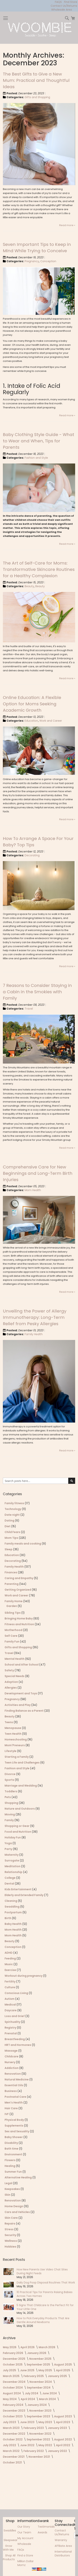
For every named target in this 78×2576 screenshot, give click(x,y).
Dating (10, 1520)
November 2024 (40, 2382)
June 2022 (27, 2445)
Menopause (13, 1728)
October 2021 (12, 2462)
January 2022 (57, 2451)
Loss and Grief (15, 2016)
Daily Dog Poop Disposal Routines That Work (46, 2282)
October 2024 (13, 2387)
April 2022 (63, 2445)
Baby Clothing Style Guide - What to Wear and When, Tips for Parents (38, 441)
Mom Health (33, 1190)
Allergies (11, 1688)
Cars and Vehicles (17, 2212)
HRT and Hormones (18, 2045)
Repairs (10, 2223)
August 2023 (63, 2416)
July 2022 (10, 2445)
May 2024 (10, 2399)
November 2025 (40, 2359)
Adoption (12, 1682)
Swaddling (12, 1907)
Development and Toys (21, 1693)
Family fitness (15, 1503)
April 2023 (63, 2422)
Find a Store (25, 2555)
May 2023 (45, 2422)
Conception (48, 261)
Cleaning (11, 1901)
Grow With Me (8, 2548)
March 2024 (47, 2399)
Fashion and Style (36, 458)
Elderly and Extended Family (24, 1895)
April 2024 (28, 2399)
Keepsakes (12, 2189)
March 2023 (11, 2428)
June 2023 (27, 2422)
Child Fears (13, 1532)
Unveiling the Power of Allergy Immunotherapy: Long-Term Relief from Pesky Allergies (34, 1317)
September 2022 (39, 2439)
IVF (7, 2114)
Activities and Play (18, 1705)
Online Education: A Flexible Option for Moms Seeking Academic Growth (32, 704)
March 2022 (11, 2451)
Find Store (70, 2)
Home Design (14, 2206)
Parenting (12, 1584)
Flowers (10, 2160)
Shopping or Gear (17, 1826)
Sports (10, 1780)
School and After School (22, 1664)
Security (11, 2235)
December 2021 (14, 2457)
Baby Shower (14, 2137)
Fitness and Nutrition (20, 1624)
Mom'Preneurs (15, 1745)
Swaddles (10, 2530)
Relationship (14, 1872)
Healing (10, 2166)
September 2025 (39, 2364)
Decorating (32, 855)
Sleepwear (10, 2540)
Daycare (11, 2010)
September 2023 (39, 2416)
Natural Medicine (17, 2079)
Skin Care (11, 2218)
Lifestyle (11, 1751)
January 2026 (37, 2353)
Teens (9, 1722)
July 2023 (10, 2422)
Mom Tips (12, 1538)
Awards (42, 2532)
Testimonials (46, 2527)
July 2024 (32, 2393)
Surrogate (12, 1860)
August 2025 (63, 2364)
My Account (25, 2538)
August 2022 (63, 2439)
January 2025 (57, 2376)
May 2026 (10, 2347)
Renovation (13, 2074)
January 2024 (37, 2405)
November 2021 (39, 2457)
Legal (9, 2183)
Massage (11, 2051)
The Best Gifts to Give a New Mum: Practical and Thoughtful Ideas (36, 80)
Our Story (23, 2527)
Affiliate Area (63, 2546)
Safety (10, 1670)
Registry (11, 2028)
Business (11, 2091)
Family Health (34, 1334)
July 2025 (10, 2370)
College (10, 1878)
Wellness (11, 2241)
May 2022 (45, 2445)
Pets (8, 1797)
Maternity (12, 1855)
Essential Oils (14, 2085)
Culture (10, 1987)
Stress (9, 2229)
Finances (11, 1572)
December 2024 (14, 2382)
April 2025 (63, 2370)
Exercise (11, 1970)
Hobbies (11, 2247)
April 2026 (27, 2347)
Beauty (29, 586)
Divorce (10, 1774)
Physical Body (14, 2120)
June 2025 (27, 2370)
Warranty (61, 2540)
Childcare (12, 2056)
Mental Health (15, 1659)
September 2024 (39, 2387)
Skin (8, 2195)
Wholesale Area (61, 10)
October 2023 (13, 2416)
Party (9, 1849)
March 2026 (47, 2347)
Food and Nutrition (18, 1832)
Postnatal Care (16, 2097)
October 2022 (13, 2439)
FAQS (58, 2)
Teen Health (13, 1734)
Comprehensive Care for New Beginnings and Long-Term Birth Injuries (37, 1173)
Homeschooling (16, 1739)
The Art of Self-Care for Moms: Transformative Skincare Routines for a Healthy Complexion (39, 569)
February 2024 (13, 2405)
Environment (14, 2154)
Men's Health (14, 2102)
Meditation (13, 1866)
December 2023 (14, 2411)
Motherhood (14, 1630)
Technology (13, 1509)
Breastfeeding (15, 2039)
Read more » (67, 225)
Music (9, 1964)
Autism (10, 1999)
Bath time (12, 2149)
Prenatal (11, 2033)
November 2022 (40, 2434)
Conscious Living (17, 1993)
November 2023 (40, 2411)
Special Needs (15, 1676)
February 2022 (34, 2451)
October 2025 (13, 2364)
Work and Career (50, 721)
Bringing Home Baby (19, 1618)
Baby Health (13, 1924)
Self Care (11, 1636)
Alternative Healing (18, 2177)
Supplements (14, 2125)
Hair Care (11, 2108)
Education (31, 721)
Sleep (9, 1549)
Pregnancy (32, 261)
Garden (12, 1606)
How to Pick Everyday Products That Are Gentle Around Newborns (43, 2320)
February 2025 (34, 2376)
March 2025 (11, 2376)
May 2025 (45, 2370)
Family (9, 1820)
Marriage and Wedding (21, 1786)
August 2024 (12, 2393)
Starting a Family (17, 1757)
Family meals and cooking (23, 1543)
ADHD (9, 1953)
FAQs (20, 2550)
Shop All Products (9, 2557)
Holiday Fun (13, 1837)
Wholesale (24, 2544)
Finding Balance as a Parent (24, 1711)
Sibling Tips (13, 1613)
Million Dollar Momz (25, 2563)
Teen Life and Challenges (22, 1762)
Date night (12, 1515)
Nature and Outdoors (20, 1809)
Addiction (12, 2068)
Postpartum (13, 1912)
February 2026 (13, 2353)
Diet (8, 1526)
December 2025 (14, 2359)
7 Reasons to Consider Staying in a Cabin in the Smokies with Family (37, 991)
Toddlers (11, 1791)
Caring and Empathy (19, 1578)
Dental (10, 1883)
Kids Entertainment (18, 1889)
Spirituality (13, 2022)
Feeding (10, 1958)
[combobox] (39, 1481)
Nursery (10, 2062)
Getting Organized (18, 1590)
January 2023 (57, 2428)
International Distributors (63, 2553)
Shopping (12, 1803)
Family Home (14, 1601)
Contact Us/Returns (64, 6)
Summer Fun (13, 2172)
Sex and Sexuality (17, 2131)
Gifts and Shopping (37, 97)
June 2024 (49, 2393)
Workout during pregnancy (24, 1976)
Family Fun (12, 1641)
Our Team (24, 2532)
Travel (29, 1009)
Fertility (10, 1981)
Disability (12, 2143)
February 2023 (34, 2428)
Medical (10, 2004)
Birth (8, 1918)
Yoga (8, 1843)
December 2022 (14, 2434)
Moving (10, 1814)
